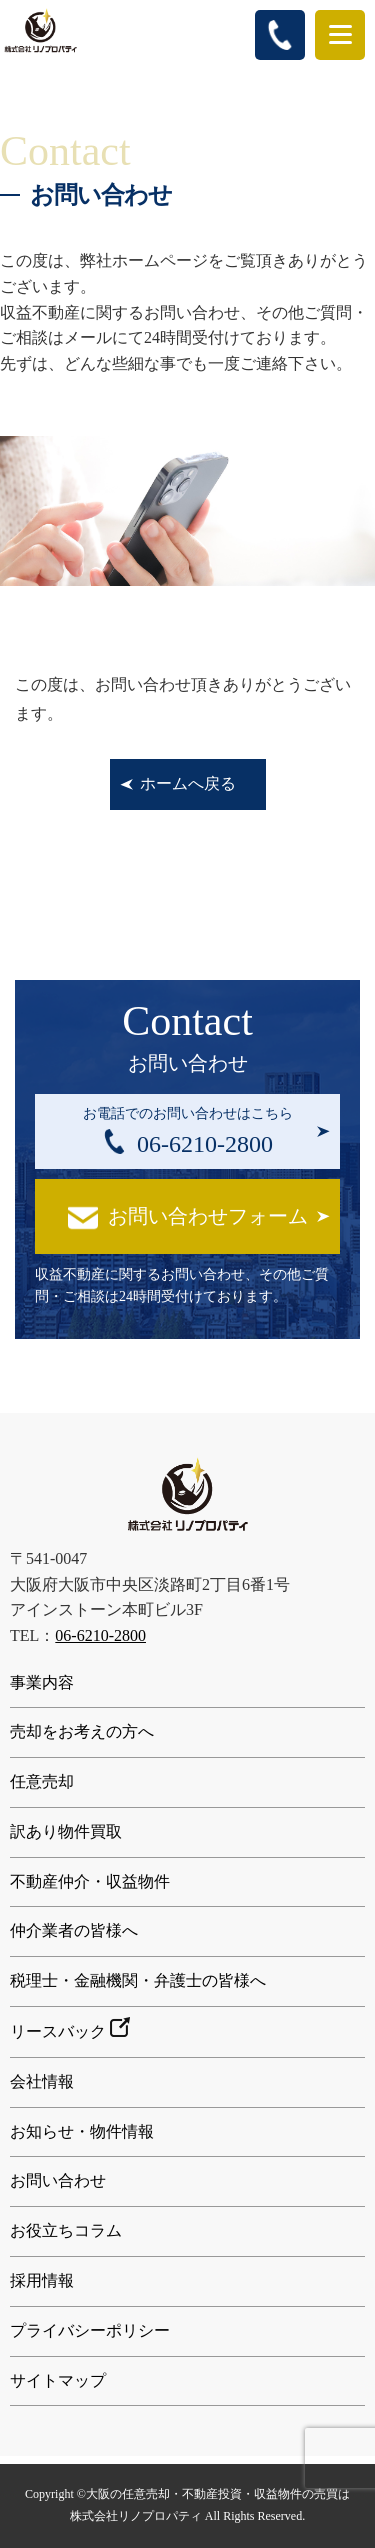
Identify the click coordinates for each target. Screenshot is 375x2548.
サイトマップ (58, 2380)
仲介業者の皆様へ (74, 1930)
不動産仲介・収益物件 (90, 1881)
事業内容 (42, 1682)
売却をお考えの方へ (82, 1731)
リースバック (70, 2028)
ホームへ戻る (188, 783)
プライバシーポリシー (90, 2330)
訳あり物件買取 (66, 1831)
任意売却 (42, 1781)
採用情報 (42, 2280)
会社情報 (42, 2081)
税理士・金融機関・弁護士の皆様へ (138, 1980)
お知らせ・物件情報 (82, 2131)
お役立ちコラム (66, 2230)
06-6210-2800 (100, 1635)
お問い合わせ (58, 2180)
